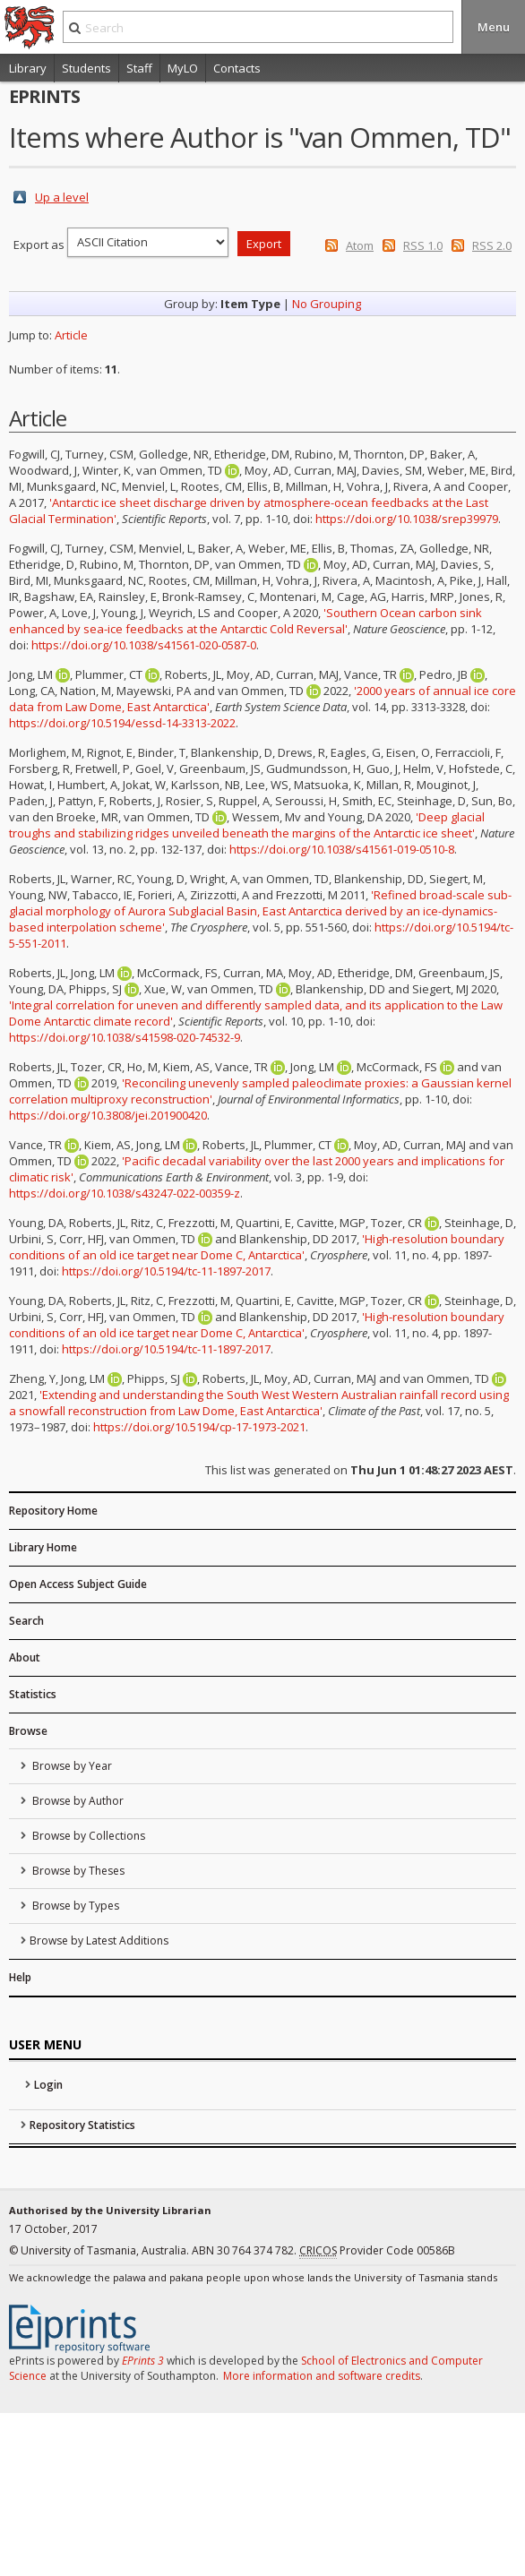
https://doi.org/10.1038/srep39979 (406, 519)
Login (48, 2084)
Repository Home (53, 1510)
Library (28, 68)
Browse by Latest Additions (99, 1940)
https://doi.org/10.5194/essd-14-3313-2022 (122, 723)
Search (26, 1620)
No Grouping (326, 304)
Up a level (62, 197)
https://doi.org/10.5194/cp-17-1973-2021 (199, 1427)
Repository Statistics (82, 2125)
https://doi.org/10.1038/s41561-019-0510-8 (341, 849)
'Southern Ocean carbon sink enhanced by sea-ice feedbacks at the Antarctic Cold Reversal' (245, 621)
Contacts (237, 68)
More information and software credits (321, 2375)
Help (20, 1977)
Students (86, 68)
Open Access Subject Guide (78, 1584)
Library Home (43, 1547)
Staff (139, 68)
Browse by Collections (87, 1835)
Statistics (32, 1694)
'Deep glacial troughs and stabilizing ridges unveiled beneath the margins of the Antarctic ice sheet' (247, 825)
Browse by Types (74, 1905)
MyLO (183, 68)
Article (71, 335)
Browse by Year (71, 1765)
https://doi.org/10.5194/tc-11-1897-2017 (166, 1271)
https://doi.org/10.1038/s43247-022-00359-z (124, 1193)
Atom (360, 245)
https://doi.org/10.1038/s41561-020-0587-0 (143, 645)
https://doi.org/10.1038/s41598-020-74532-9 (124, 1037)
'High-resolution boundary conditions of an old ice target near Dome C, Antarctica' (256, 1247)
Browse (28, 1731)
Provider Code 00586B (377, 2251)
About (24, 1657)
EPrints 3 (143, 2360)
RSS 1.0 (423, 245)
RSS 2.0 (492, 245)
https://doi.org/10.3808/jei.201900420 (108, 1115)
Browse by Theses (77, 1870)
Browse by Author (77, 1800)
